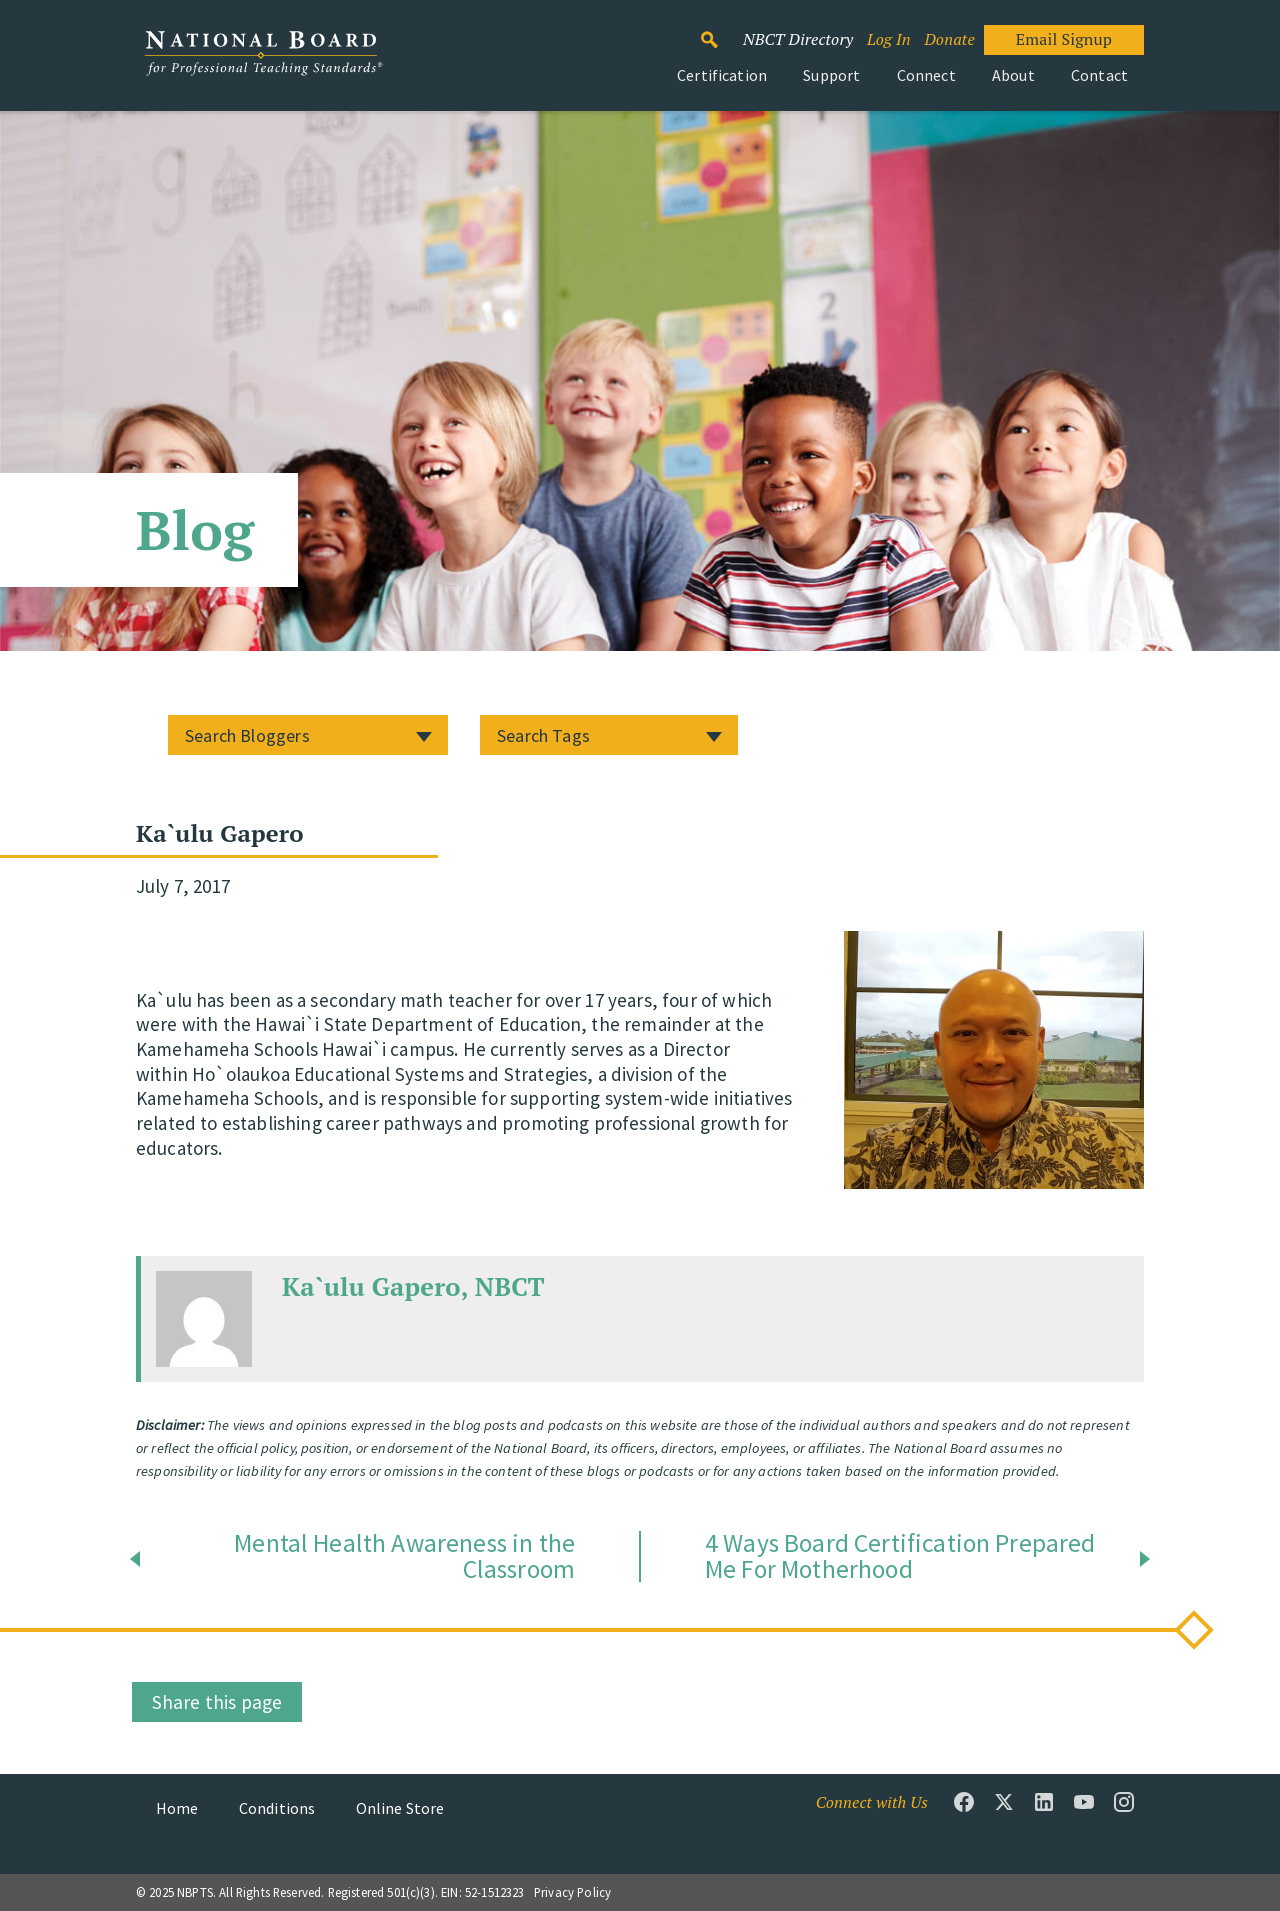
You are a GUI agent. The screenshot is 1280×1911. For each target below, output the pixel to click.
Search (720, 31)
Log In (889, 39)
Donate (949, 39)
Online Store (400, 1808)
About (1013, 75)
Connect (926, 75)
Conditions (277, 1808)
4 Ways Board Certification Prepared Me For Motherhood (900, 1556)
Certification (722, 75)
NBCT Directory (798, 39)
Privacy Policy (572, 1892)
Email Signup (1064, 39)
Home (177, 1808)
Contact (1099, 75)
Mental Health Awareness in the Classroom (404, 1556)
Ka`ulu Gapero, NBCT (413, 1286)
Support (831, 75)
